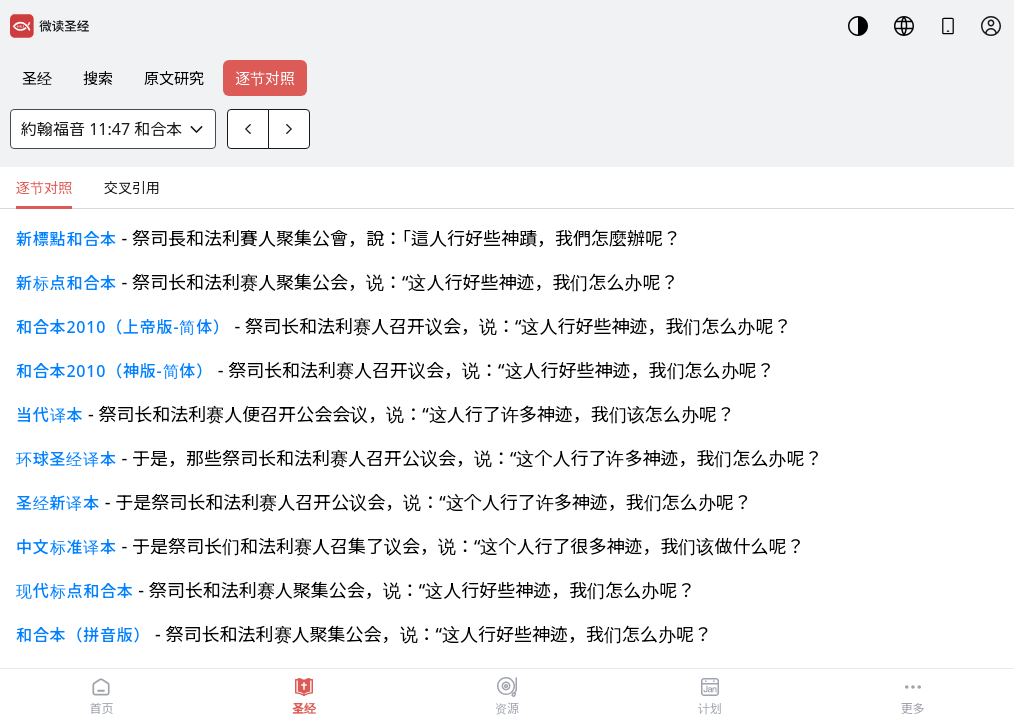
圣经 (37, 78)
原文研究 (174, 78)
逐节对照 (265, 78)
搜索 (98, 78)
